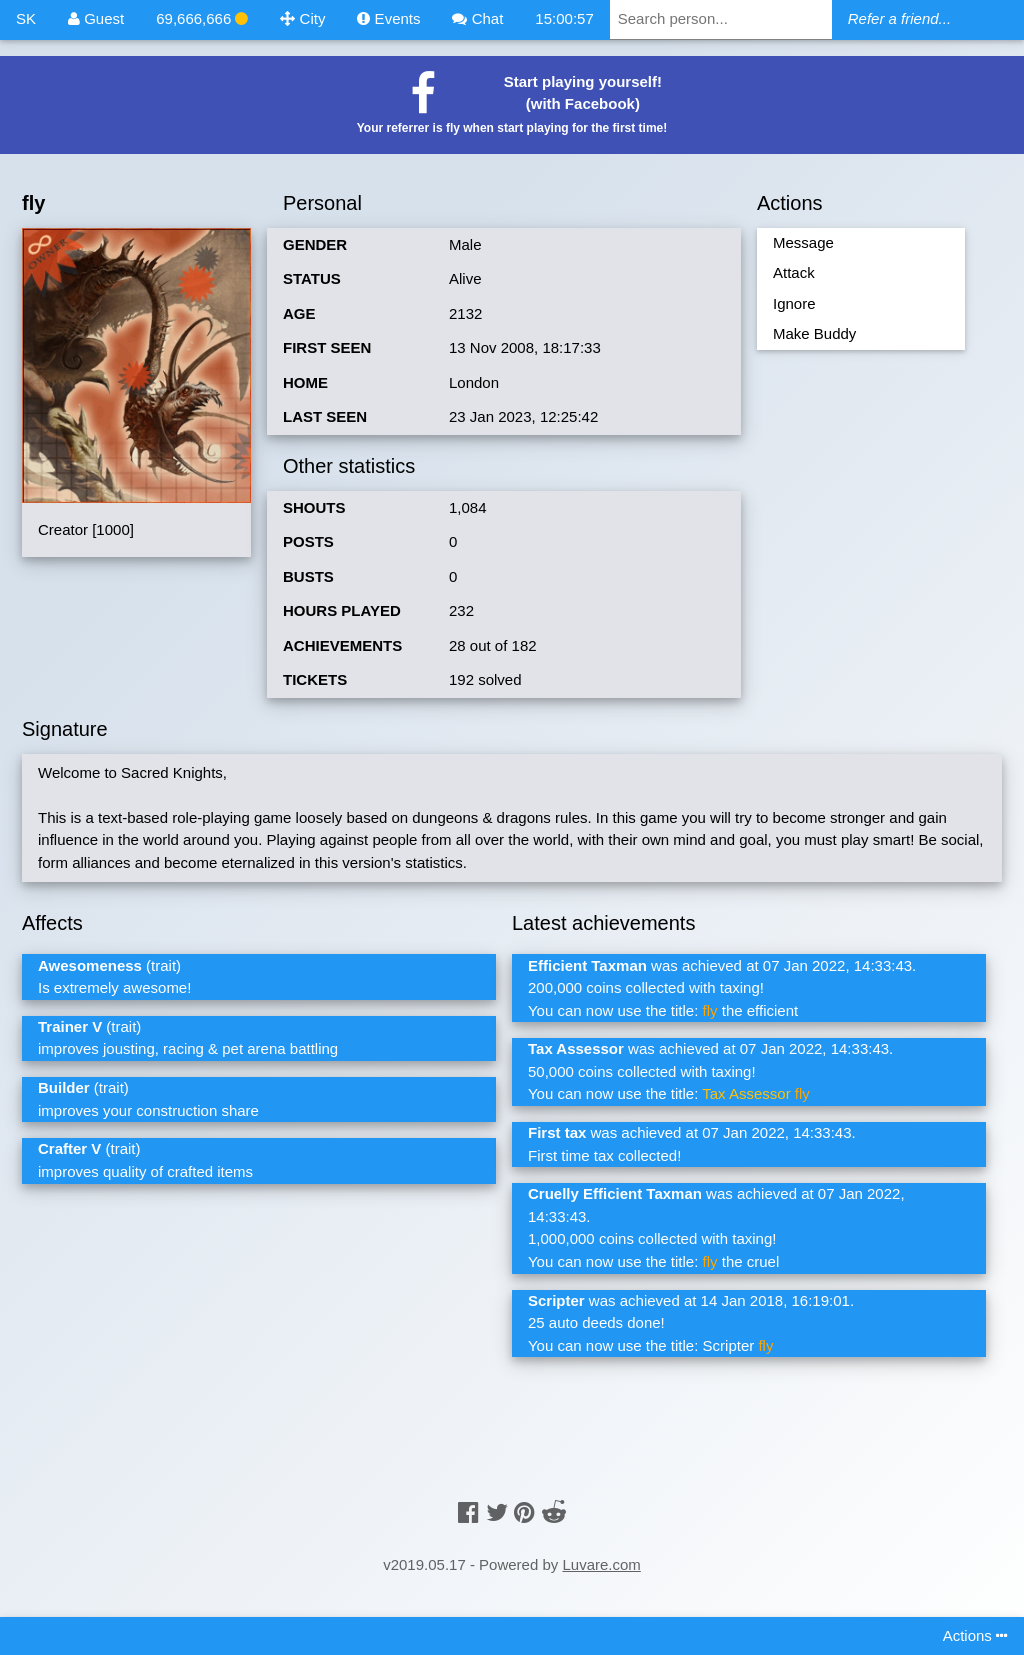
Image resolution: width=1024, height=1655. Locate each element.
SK (26, 18)
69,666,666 (202, 18)
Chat (477, 18)
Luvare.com (601, 1564)
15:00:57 (564, 18)
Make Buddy (814, 333)
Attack (794, 272)
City (302, 18)
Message (803, 242)
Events (388, 18)
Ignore (794, 303)
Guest (96, 18)
